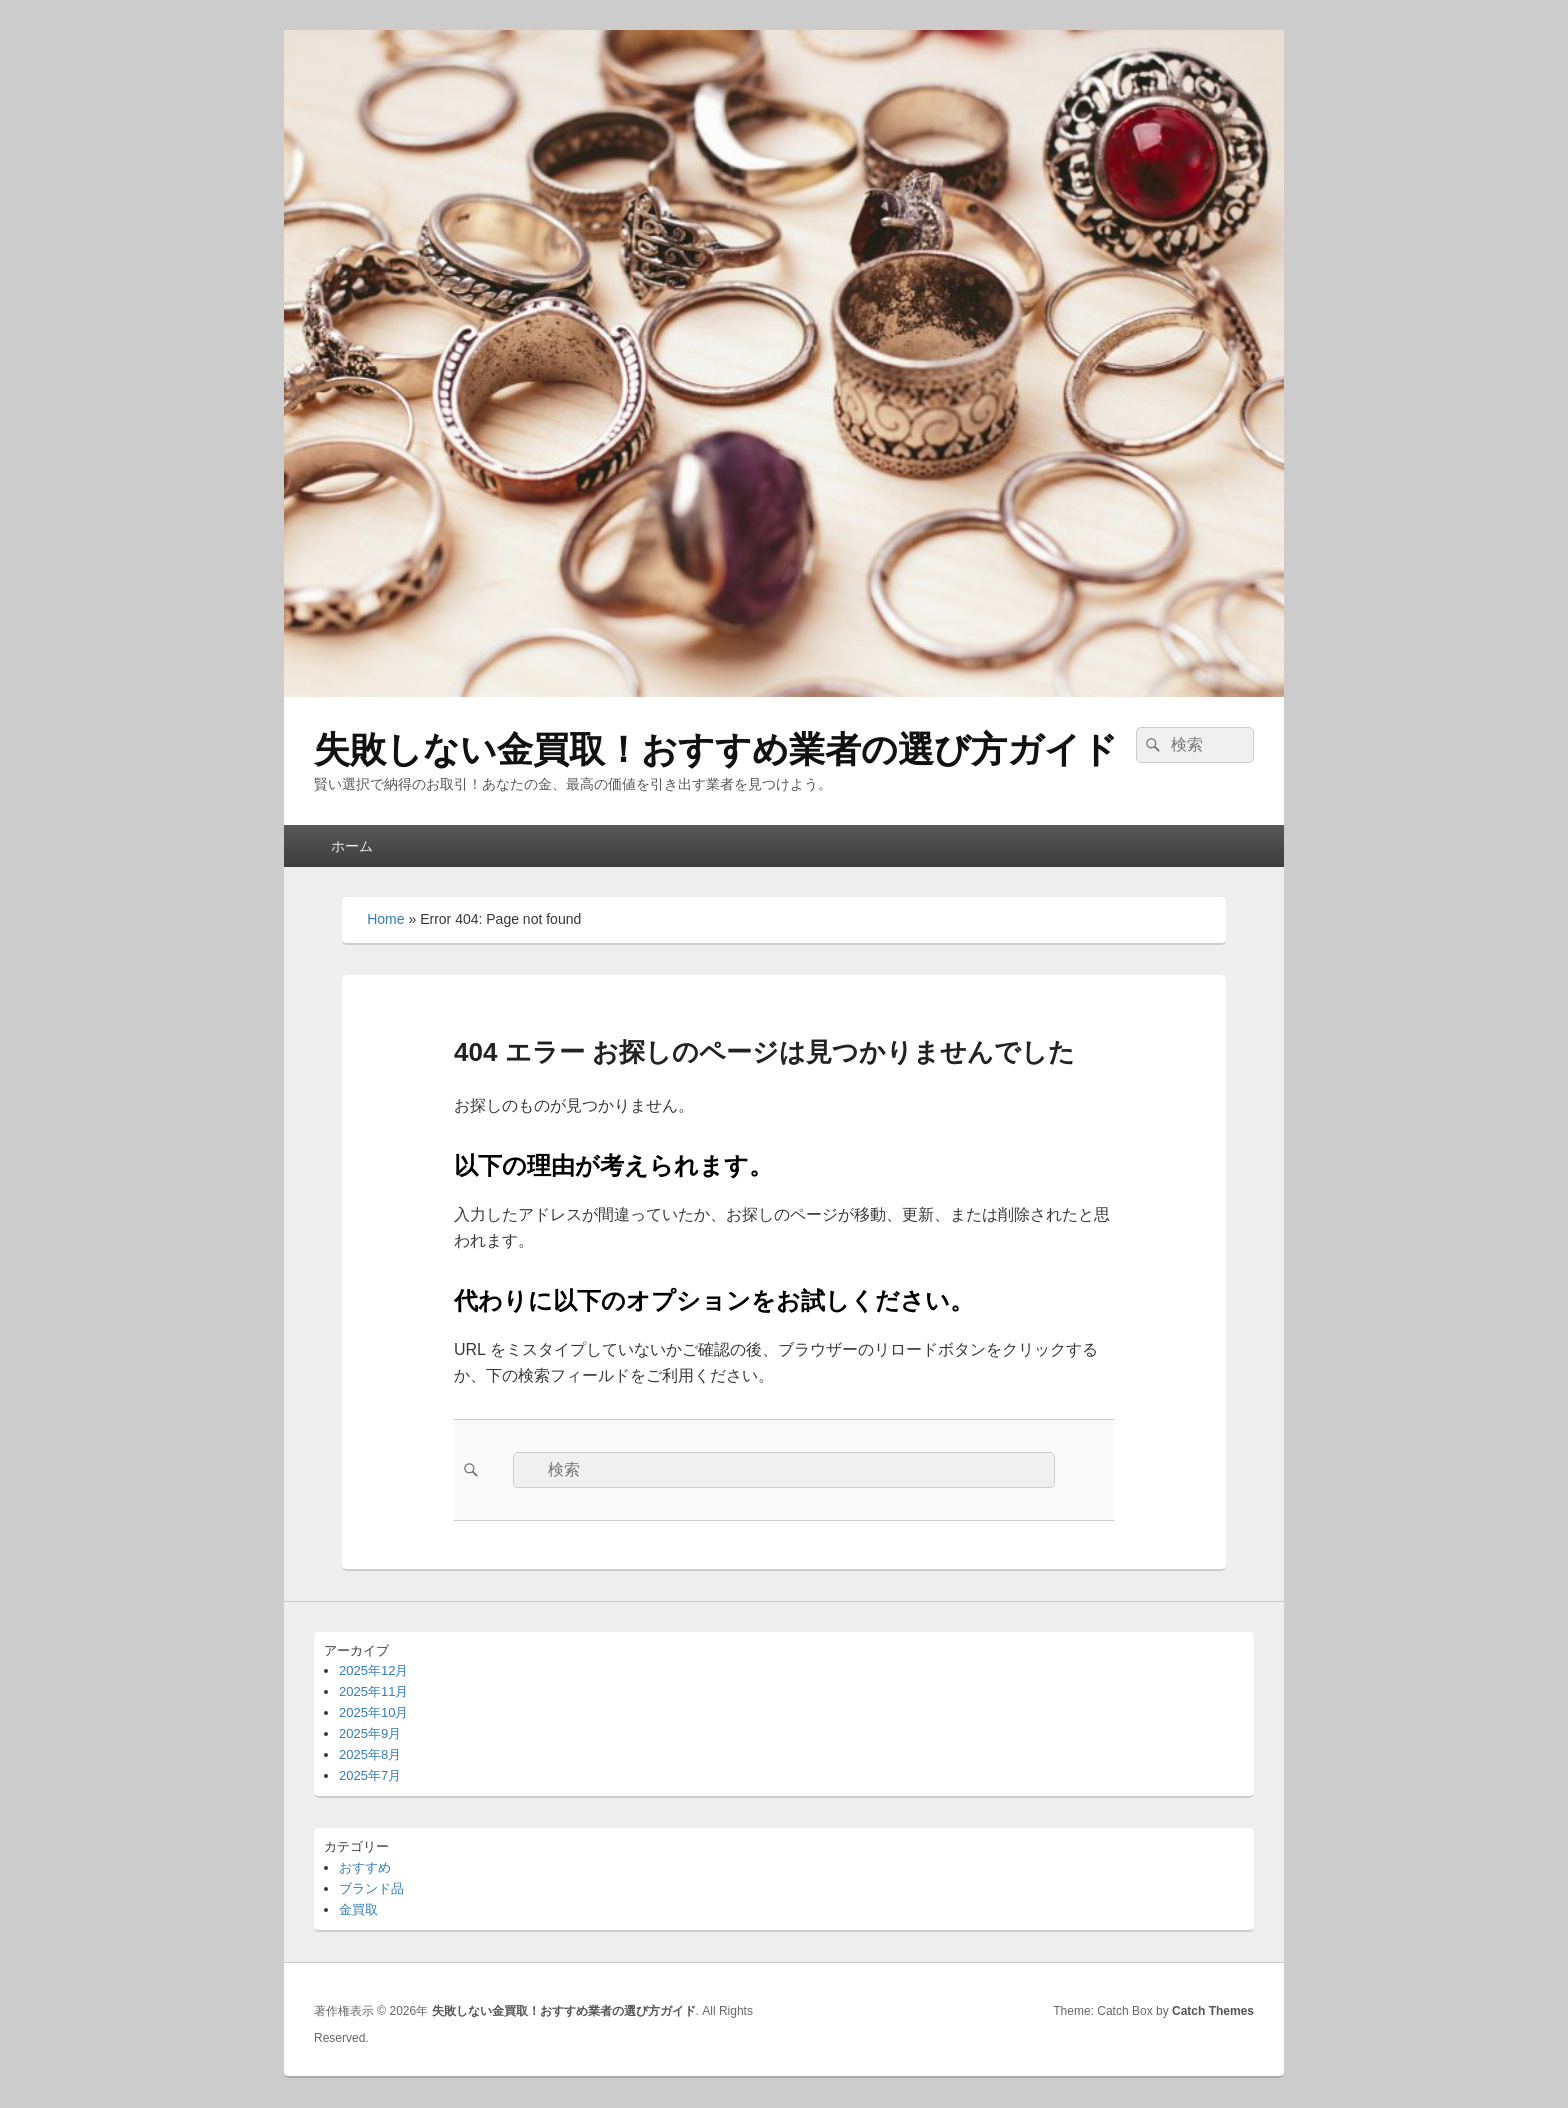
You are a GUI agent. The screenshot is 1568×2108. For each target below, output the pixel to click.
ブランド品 (371, 1888)
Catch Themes (1213, 2011)
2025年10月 (373, 1712)
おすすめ (365, 1867)
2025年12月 (373, 1670)
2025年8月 (370, 1754)
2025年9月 (370, 1733)
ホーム (352, 846)
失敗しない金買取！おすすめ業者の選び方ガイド (716, 749)
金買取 (358, 1909)
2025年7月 (370, 1775)
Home (385, 919)
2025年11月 (373, 1691)
